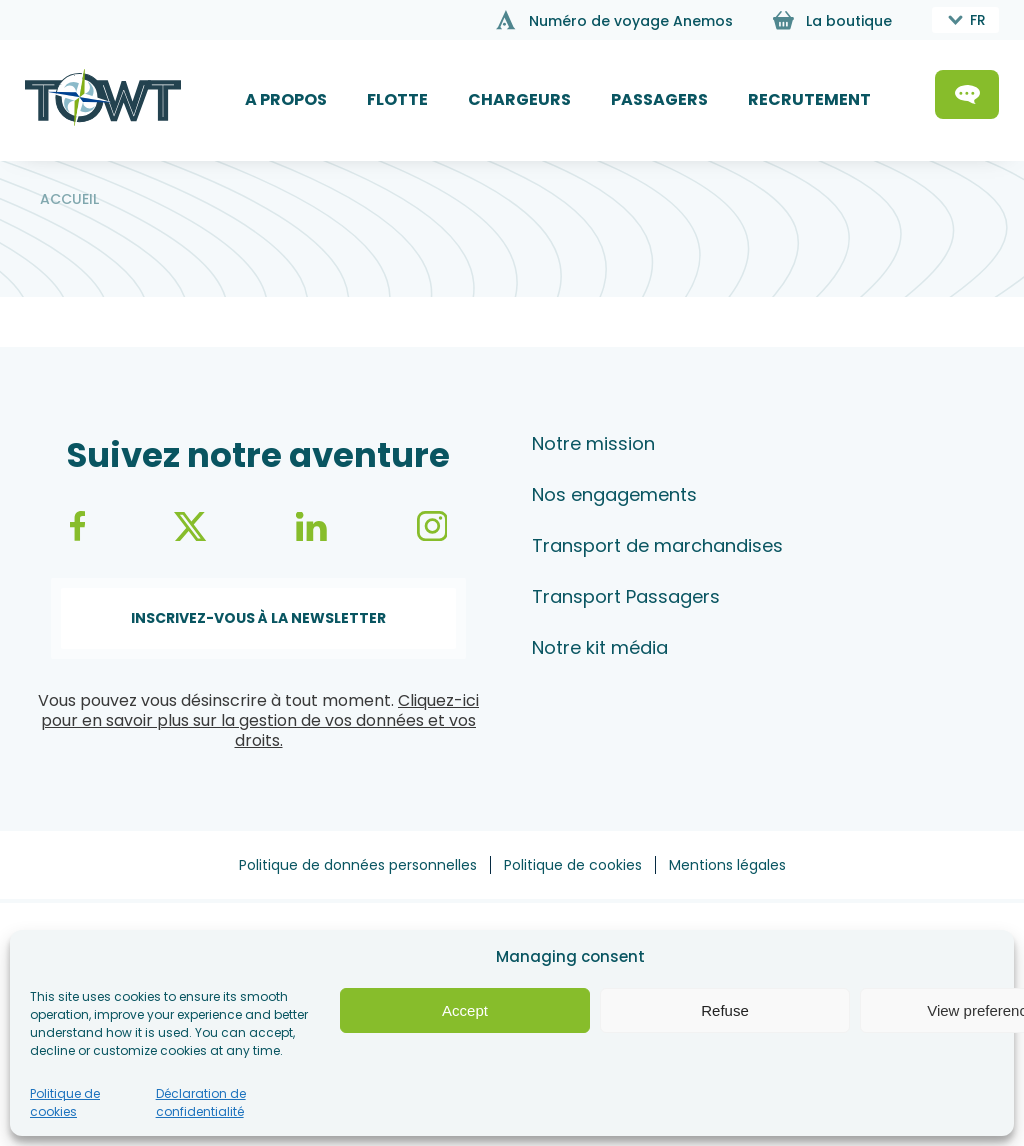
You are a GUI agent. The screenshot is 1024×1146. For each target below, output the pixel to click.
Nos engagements (614, 494)
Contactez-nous (967, 94)
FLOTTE (397, 99)
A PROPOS (286, 99)
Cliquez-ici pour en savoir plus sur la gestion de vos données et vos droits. (260, 720)
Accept (465, 1010)
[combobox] (965, 20)
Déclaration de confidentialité (201, 1102)
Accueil (69, 199)
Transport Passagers (626, 596)
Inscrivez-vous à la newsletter (258, 618)
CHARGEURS (519, 99)
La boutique (849, 21)
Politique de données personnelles (358, 865)
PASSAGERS (659, 99)
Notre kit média (600, 647)
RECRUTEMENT (809, 99)
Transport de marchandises (657, 545)
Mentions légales (727, 865)
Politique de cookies (65, 1102)
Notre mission (593, 443)
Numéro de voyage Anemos (631, 21)
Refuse (725, 1010)
